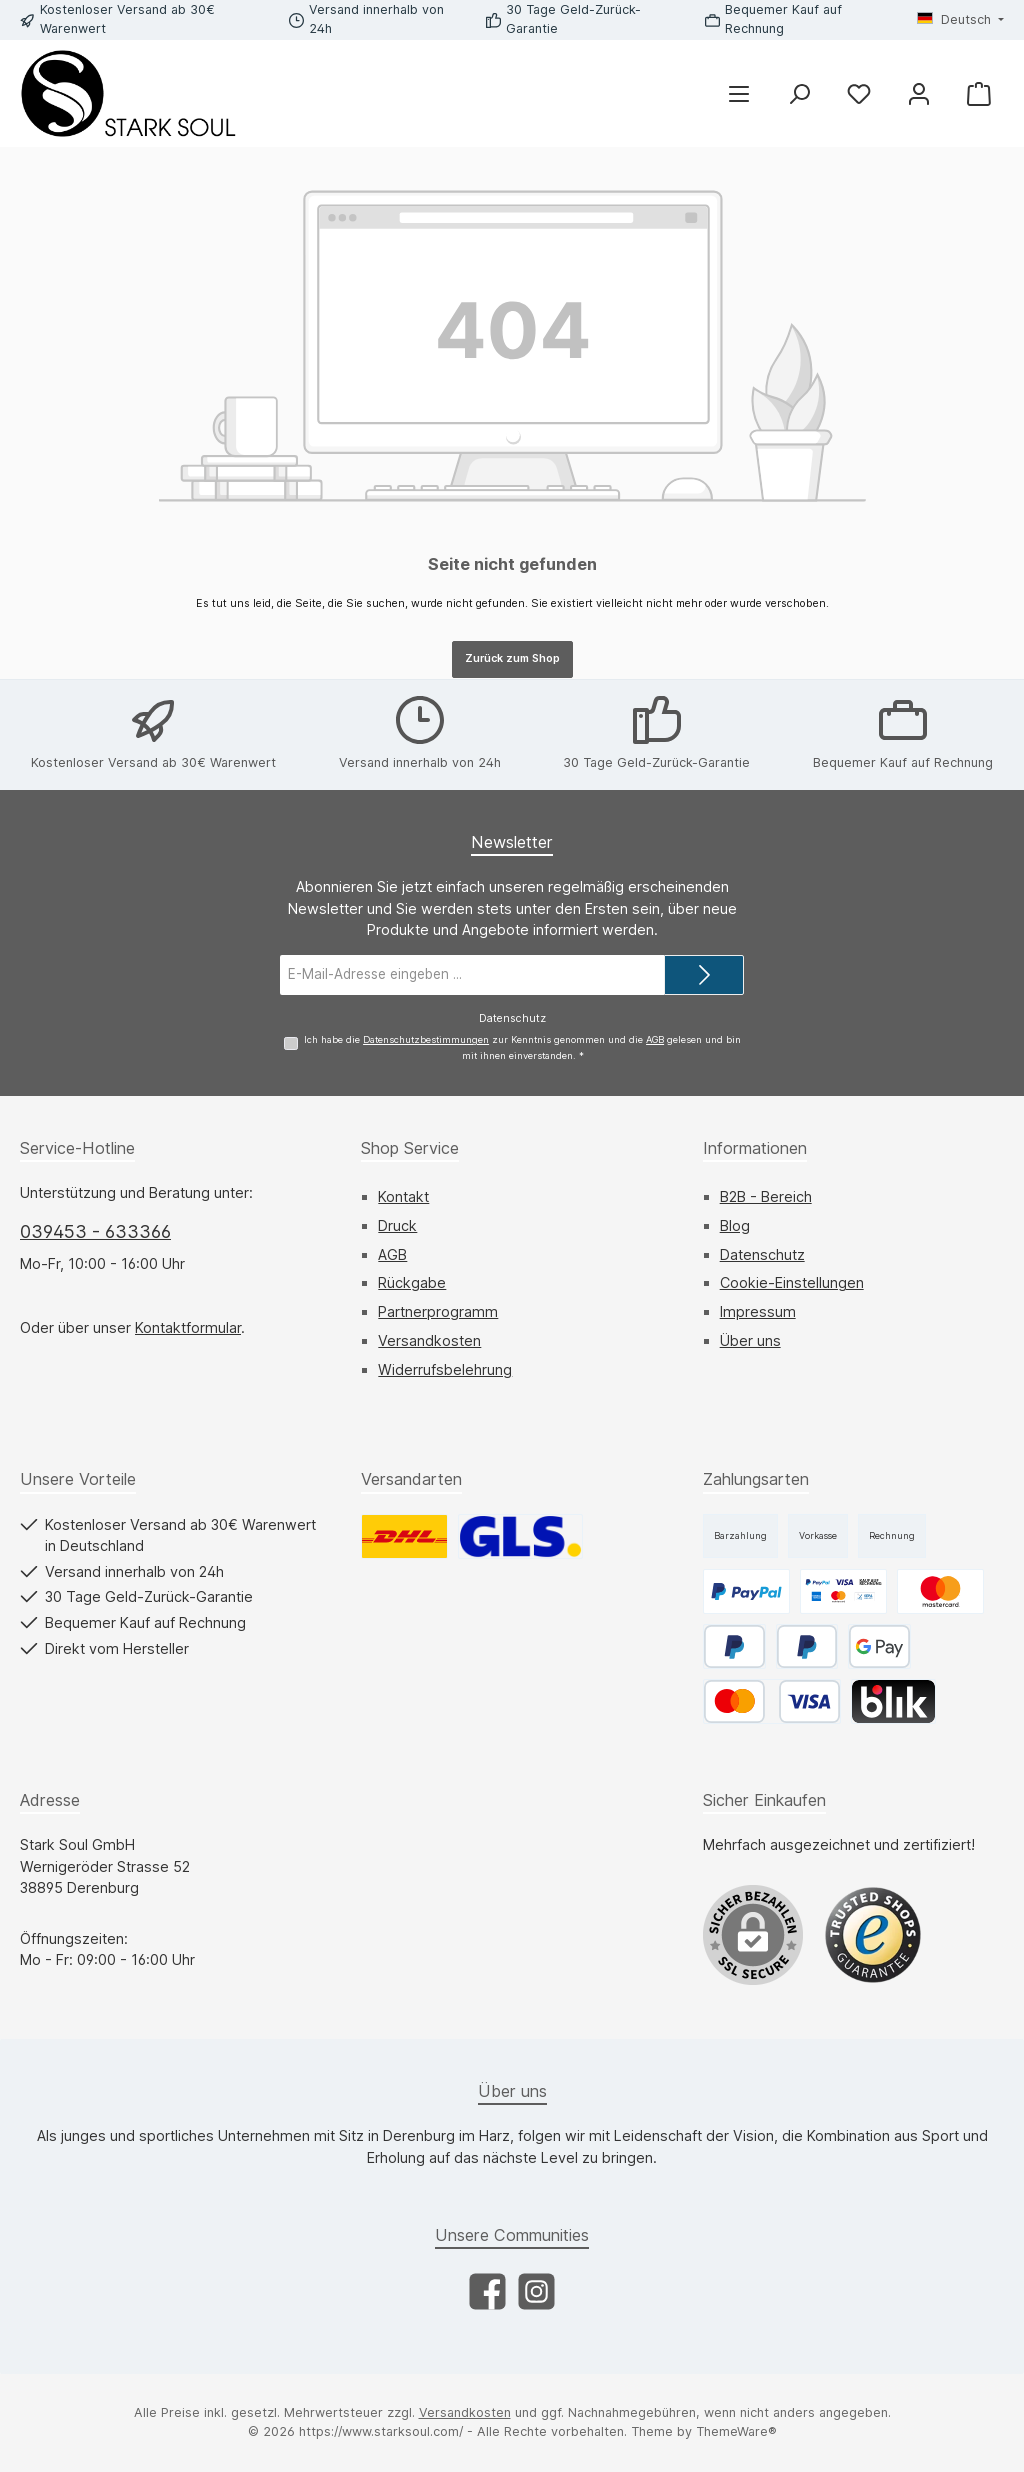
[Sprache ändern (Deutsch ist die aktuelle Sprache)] (960, 20)
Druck (397, 1225)
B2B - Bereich (766, 1196)
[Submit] (704, 974)
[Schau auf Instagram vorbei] (536, 2291)
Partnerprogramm (438, 1311)
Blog (735, 1225)
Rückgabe (412, 1282)
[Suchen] (799, 93)
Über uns (750, 1340)
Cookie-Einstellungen (792, 1282)
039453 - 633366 (95, 1231)
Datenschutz (762, 1254)
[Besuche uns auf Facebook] (487, 2291)
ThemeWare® (736, 2431)
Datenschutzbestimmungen (426, 1038)
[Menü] (739, 93)
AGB (655, 1038)
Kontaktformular (188, 1327)
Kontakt (403, 1196)
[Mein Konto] (919, 93)
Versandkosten (429, 1340)
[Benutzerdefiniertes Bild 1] (873, 1935)
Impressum (758, 1311)
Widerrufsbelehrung (445, 1369)
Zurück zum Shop (512, 658)
